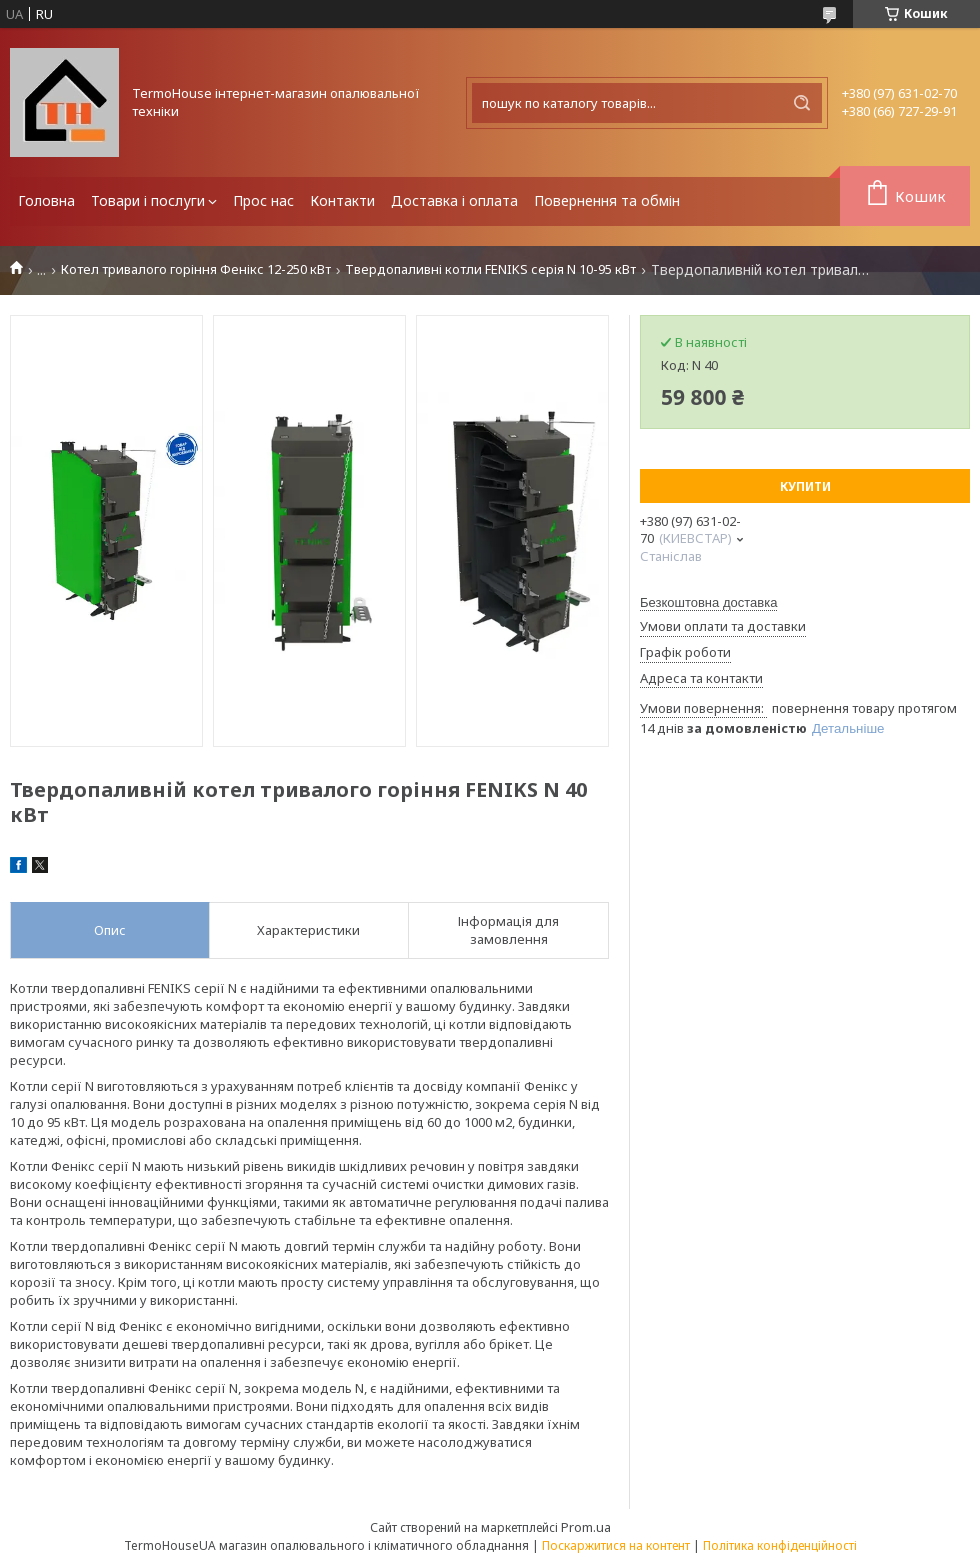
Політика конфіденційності (780, 1545)
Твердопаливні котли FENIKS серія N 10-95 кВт (490, 269)
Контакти (342, 200)
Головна (46, 200)
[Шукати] (802, 103)
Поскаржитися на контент (616, 1545)
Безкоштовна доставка (708, 602)
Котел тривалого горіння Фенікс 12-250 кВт (196, 269)
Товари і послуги (148, 200)
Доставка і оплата (454, 200)
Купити (805, 486)
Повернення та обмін (607, 200)
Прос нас (263, 200)
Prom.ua (586, 1527)
